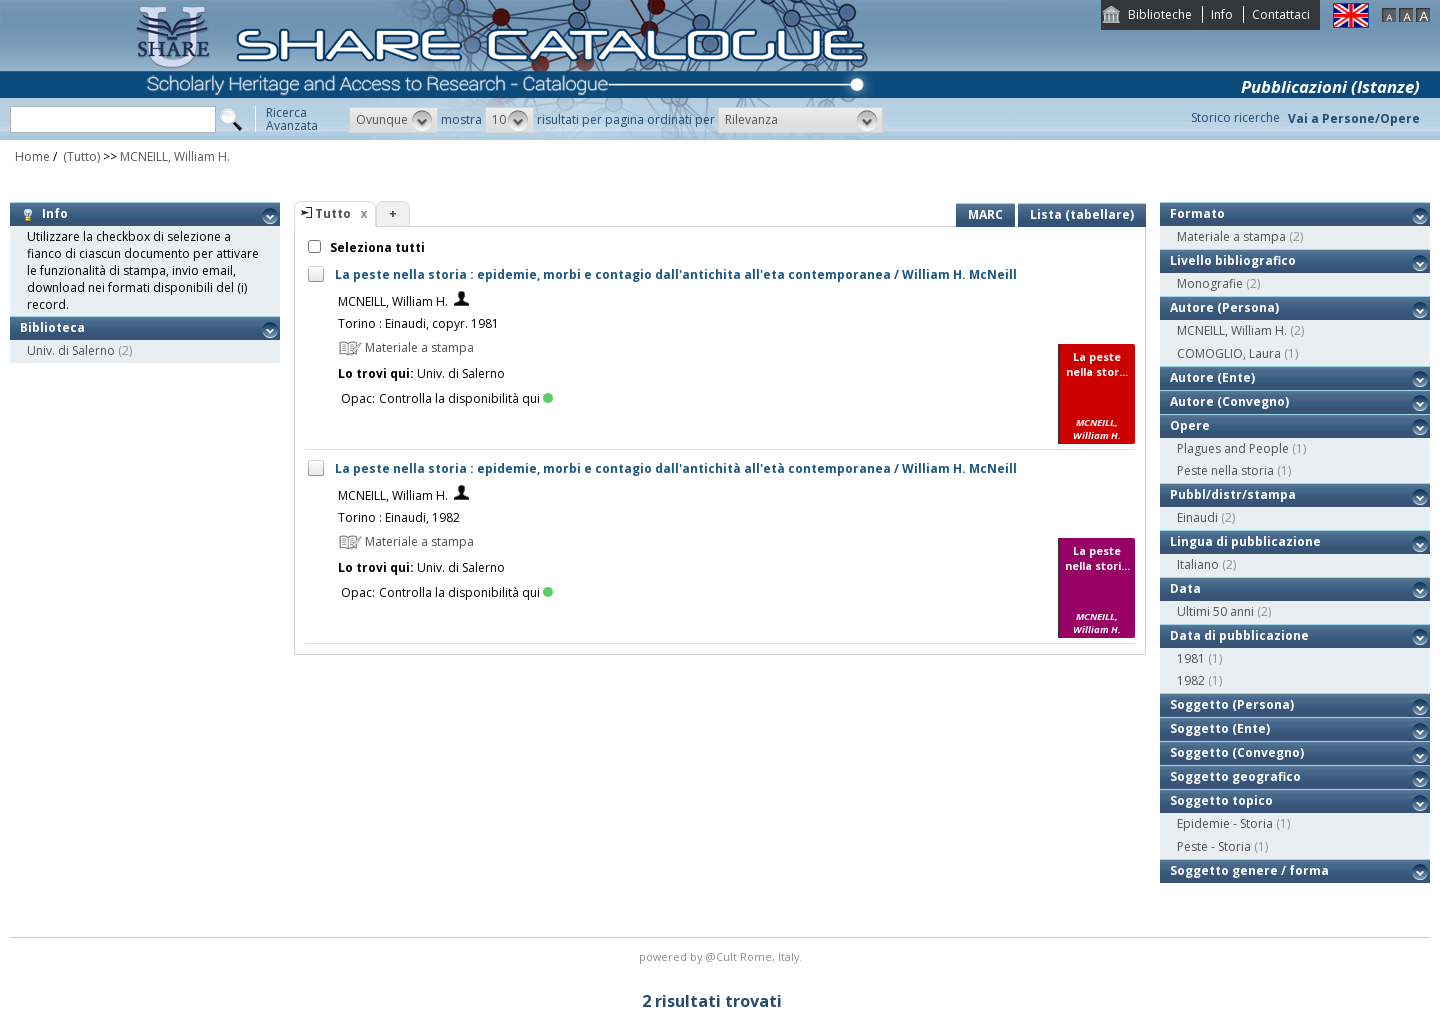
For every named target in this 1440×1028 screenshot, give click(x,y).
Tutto (333, 213)
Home (32, 156)
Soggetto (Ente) (1220, 728)
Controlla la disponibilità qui (466, 398)
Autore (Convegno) (1229, 401)
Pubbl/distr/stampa (1233, 494)
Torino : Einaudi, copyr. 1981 (418, 323)
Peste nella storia (1225, 470)
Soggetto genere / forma (1249, 870)
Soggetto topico (1221, 800)
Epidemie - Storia (1225, 823)
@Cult (722, 956)
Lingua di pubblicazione (1245, 541)
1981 (1191, 658)
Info (1222, 14)
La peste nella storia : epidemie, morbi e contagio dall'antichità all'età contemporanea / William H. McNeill (676, 468)
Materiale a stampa (1231, 236)
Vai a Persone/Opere (1354, 118)
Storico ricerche (1235, 117)
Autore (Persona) (1224, 307)
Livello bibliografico (1233, 260)
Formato (1197, 213)
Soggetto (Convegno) (1237, 752)
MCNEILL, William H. (175, 156)
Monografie (1210, 283)
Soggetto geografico (1235, 776)
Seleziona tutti (376, 247)
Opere (1190, 425)
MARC (985, 214)
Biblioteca (52, 327)
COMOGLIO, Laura (1229, 353)
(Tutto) (80, 156)
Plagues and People (1233, 448)
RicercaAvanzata (292, 119)
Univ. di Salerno (71, 350)
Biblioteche (1160, 14)
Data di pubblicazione (1239, 635)
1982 (1191, 680)
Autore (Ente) (1212, 377)
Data (1185, 588)
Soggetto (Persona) (1232, 704)
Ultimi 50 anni (1215, 611)
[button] (393, 120)
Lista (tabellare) (1082, 214)
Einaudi (1197, 517)
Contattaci (1281, 14)
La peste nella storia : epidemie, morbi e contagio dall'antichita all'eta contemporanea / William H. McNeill (676, 274)
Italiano (1198, 564)
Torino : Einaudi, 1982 (399, 517)
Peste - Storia (1214, 846)
